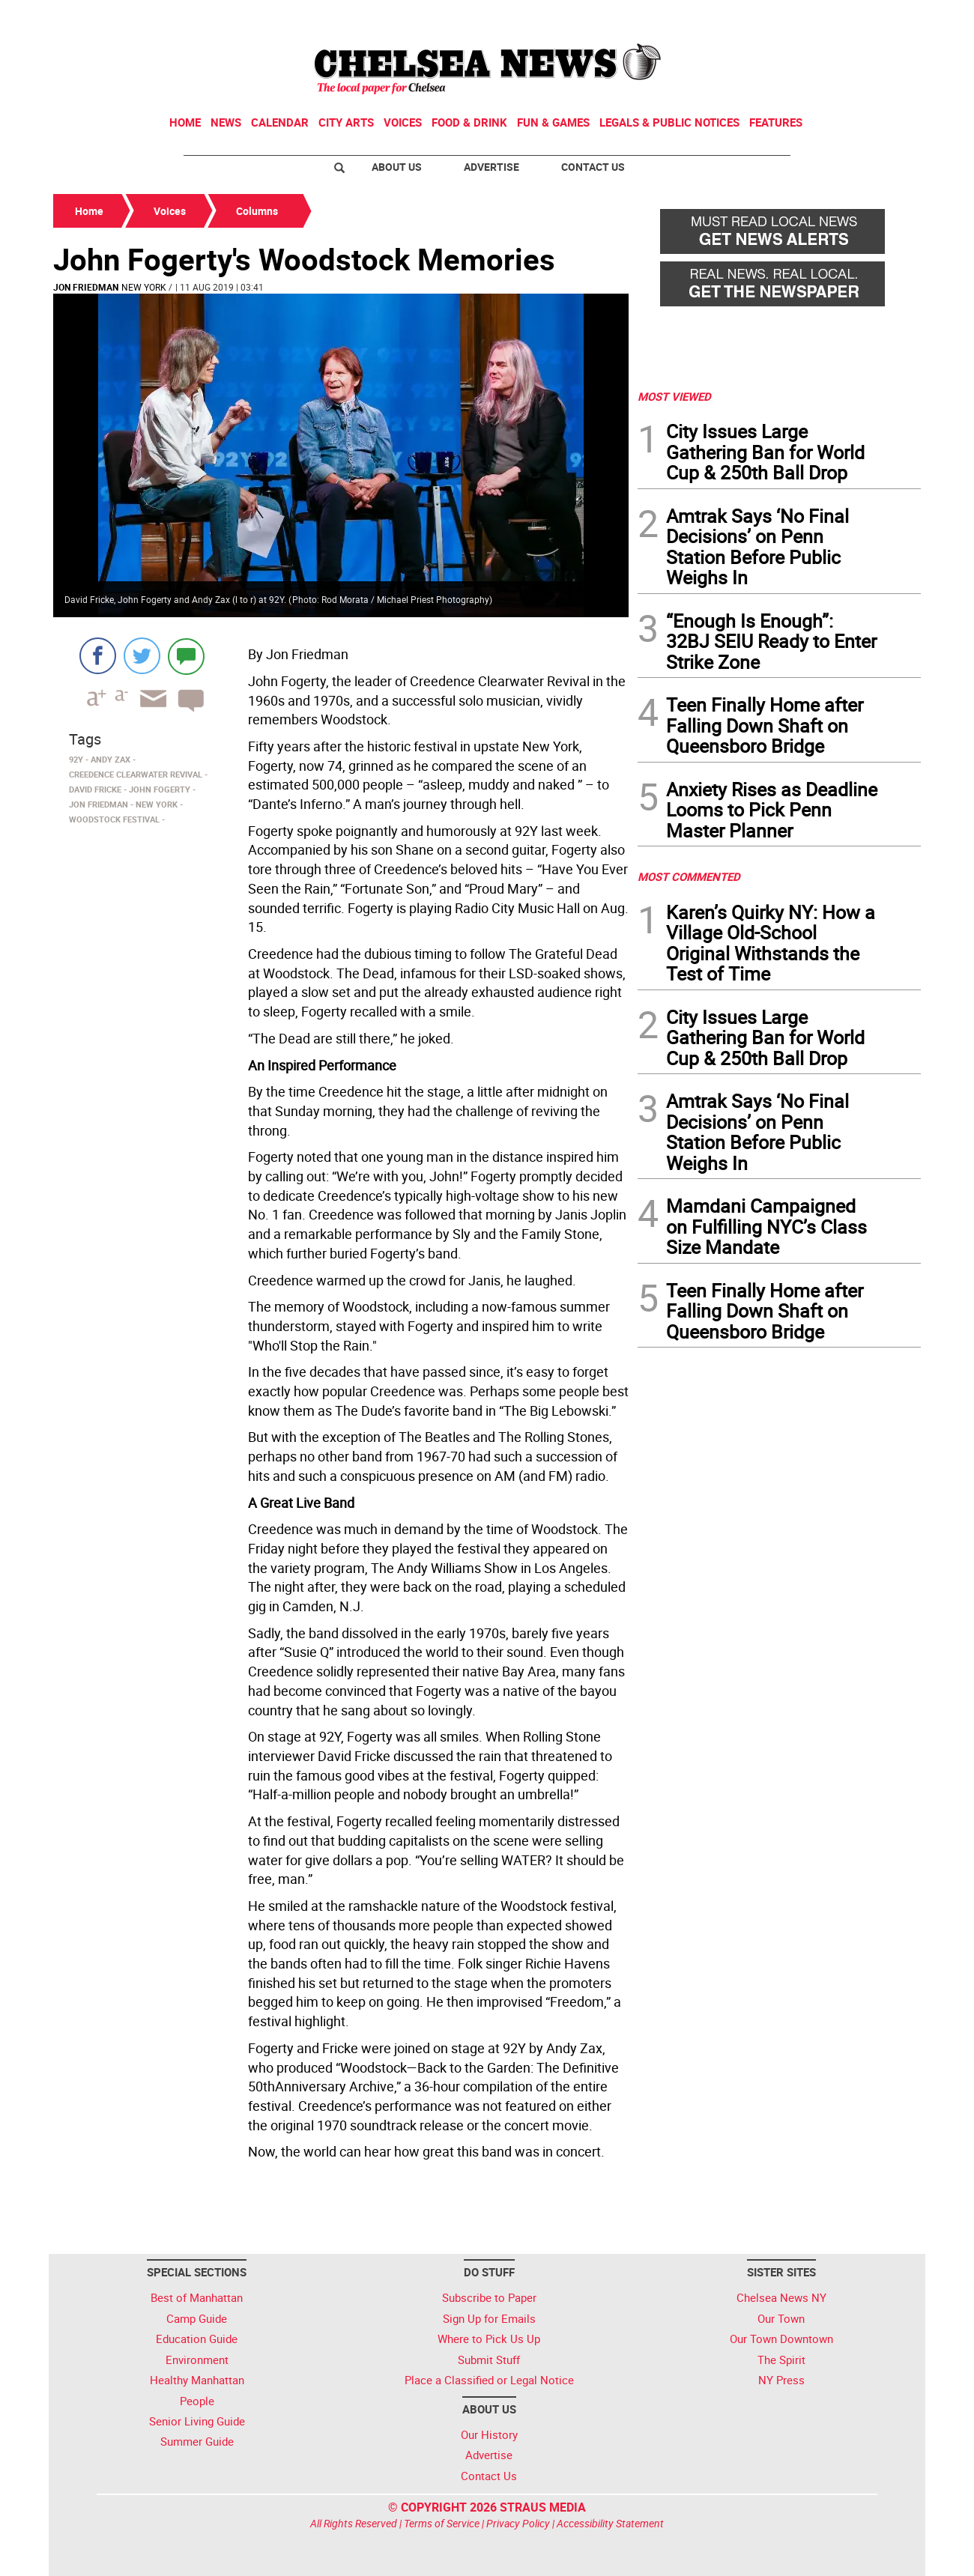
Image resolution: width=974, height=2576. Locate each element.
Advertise (491, 167)
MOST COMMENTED (689, 876)
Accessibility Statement (610, 2523)
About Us (397, 167)
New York (143, 287)
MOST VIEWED (674, 396)
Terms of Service (442, 2523)
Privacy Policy (518, 2523)
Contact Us (593, 167)
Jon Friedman (85, 287)
